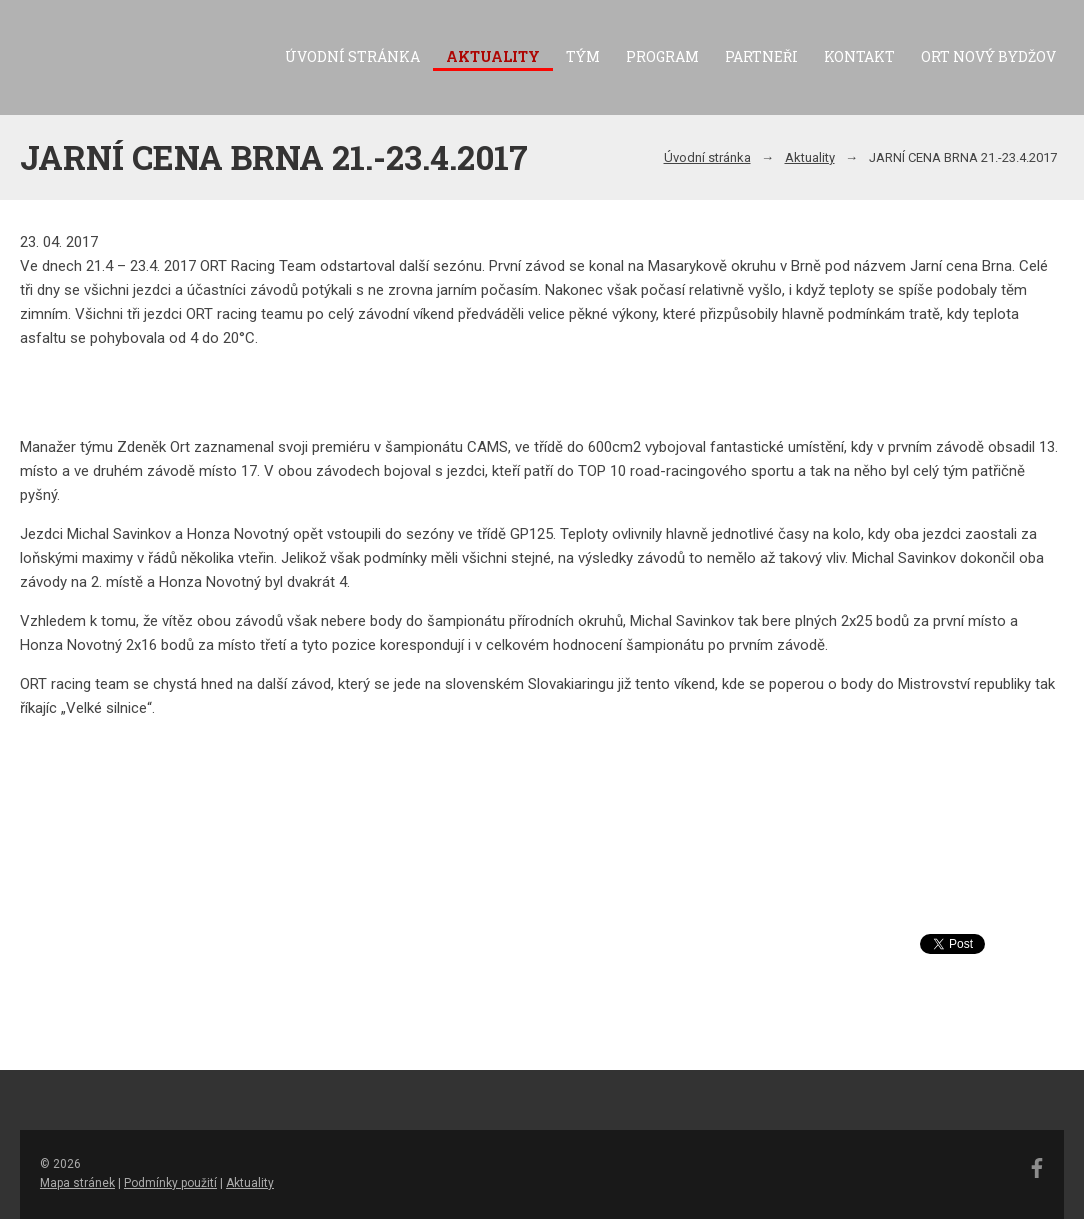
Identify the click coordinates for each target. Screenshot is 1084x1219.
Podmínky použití (170, 1183)
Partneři (761, 56)
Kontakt (859, 56)
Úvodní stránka (352, 56)
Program (662, 56)
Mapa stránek (77, 1183)
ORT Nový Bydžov (988, 56)
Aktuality (493, 56)
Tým (583, 56)
